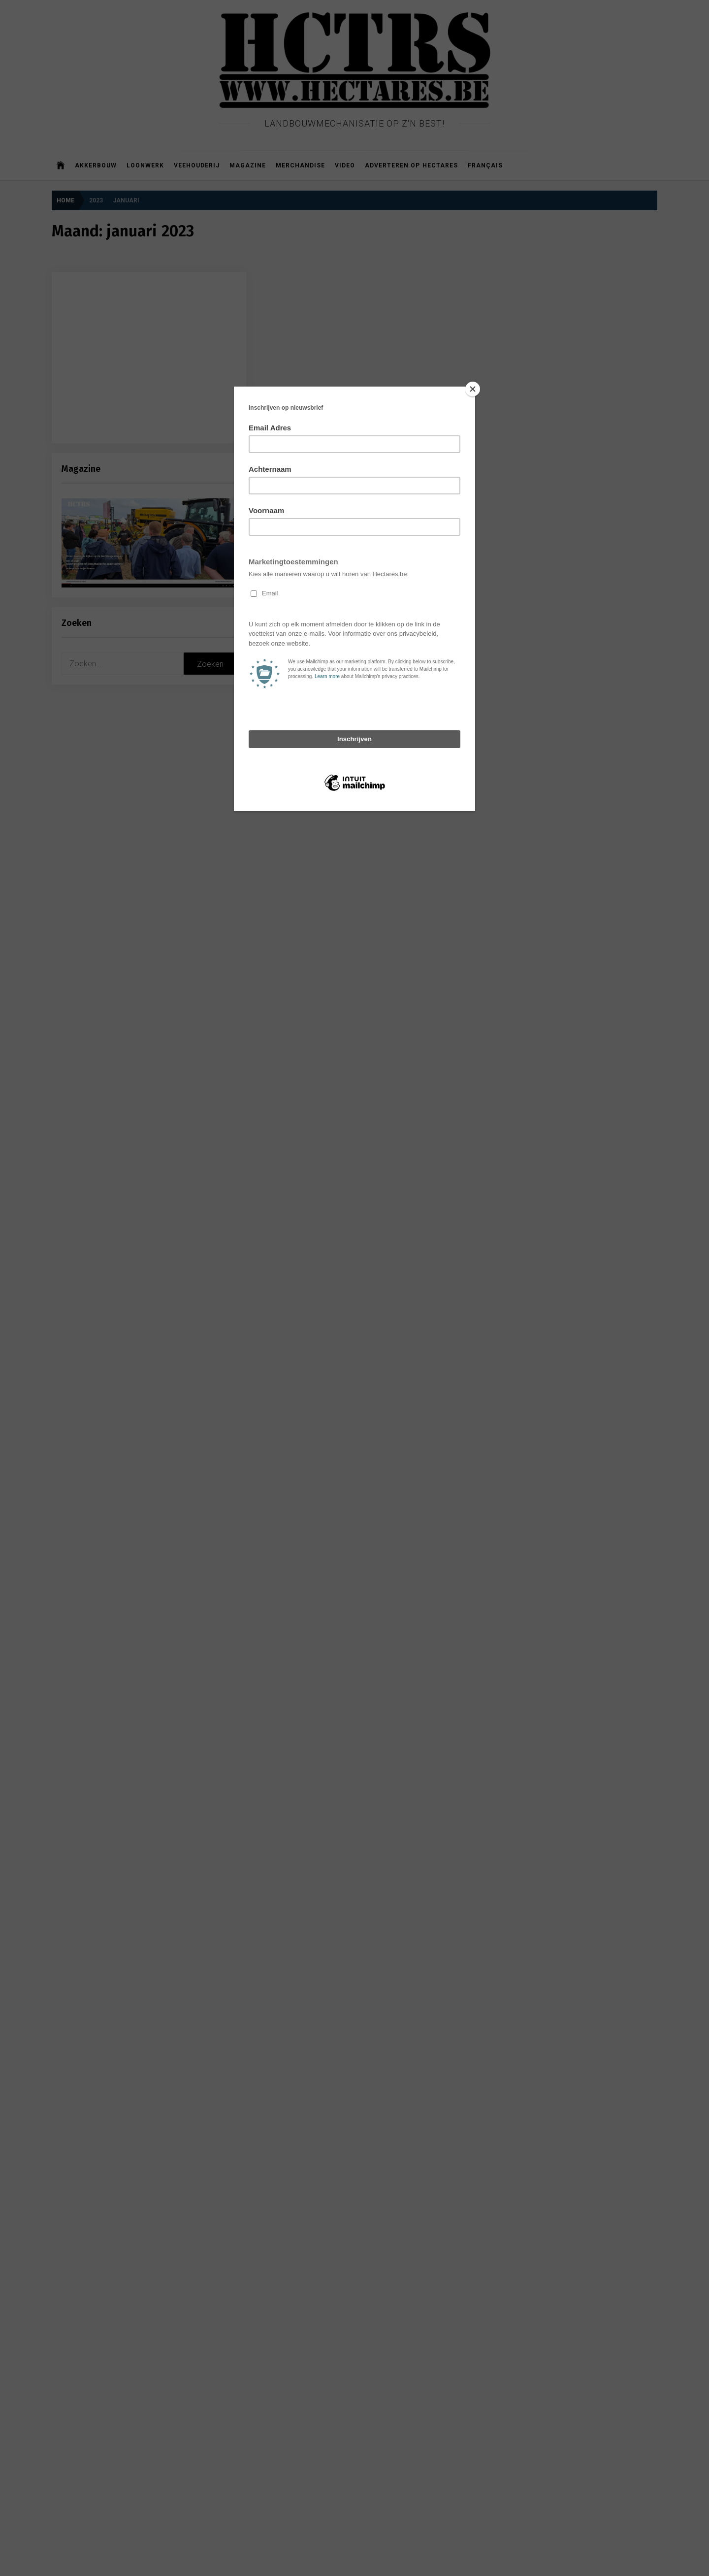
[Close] (472, 389)
